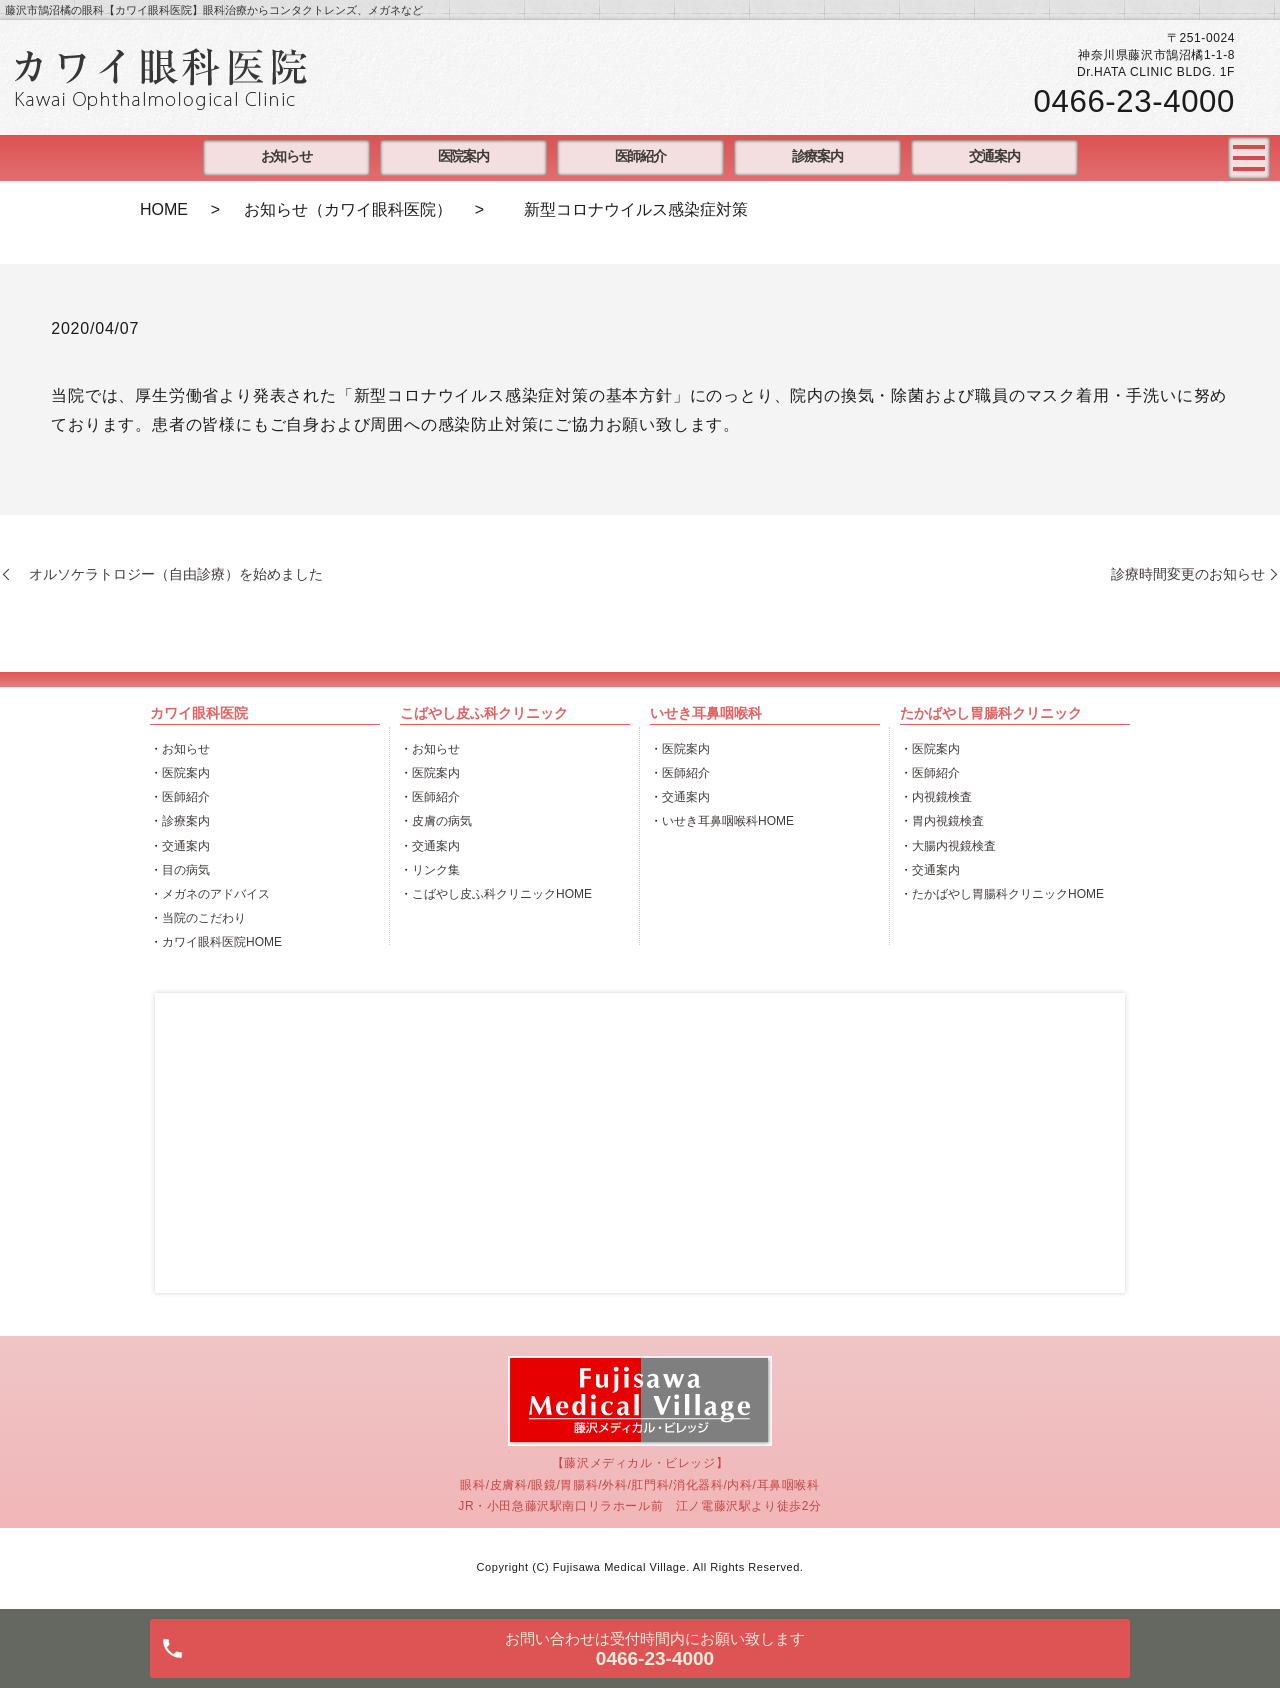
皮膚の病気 (442, 821)
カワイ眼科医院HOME (222, 942)
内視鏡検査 (942, 797)
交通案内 (994, 156)
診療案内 (817, 156)
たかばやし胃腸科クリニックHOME (1008, 894)
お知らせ (286, 156)
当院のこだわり (204, 918)
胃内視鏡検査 (948, 821)
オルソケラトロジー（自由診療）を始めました (169, 574)
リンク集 (436, 870)
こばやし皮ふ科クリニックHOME (502, 894)
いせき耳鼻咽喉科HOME (728, 821)
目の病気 (186, 870)
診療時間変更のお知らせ (1188, 574)
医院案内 (463, 156)
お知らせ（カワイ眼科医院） (348, 209)
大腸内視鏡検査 (954, 846)
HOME (164, 209)
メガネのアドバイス (216, 894)
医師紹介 (640, 156)
